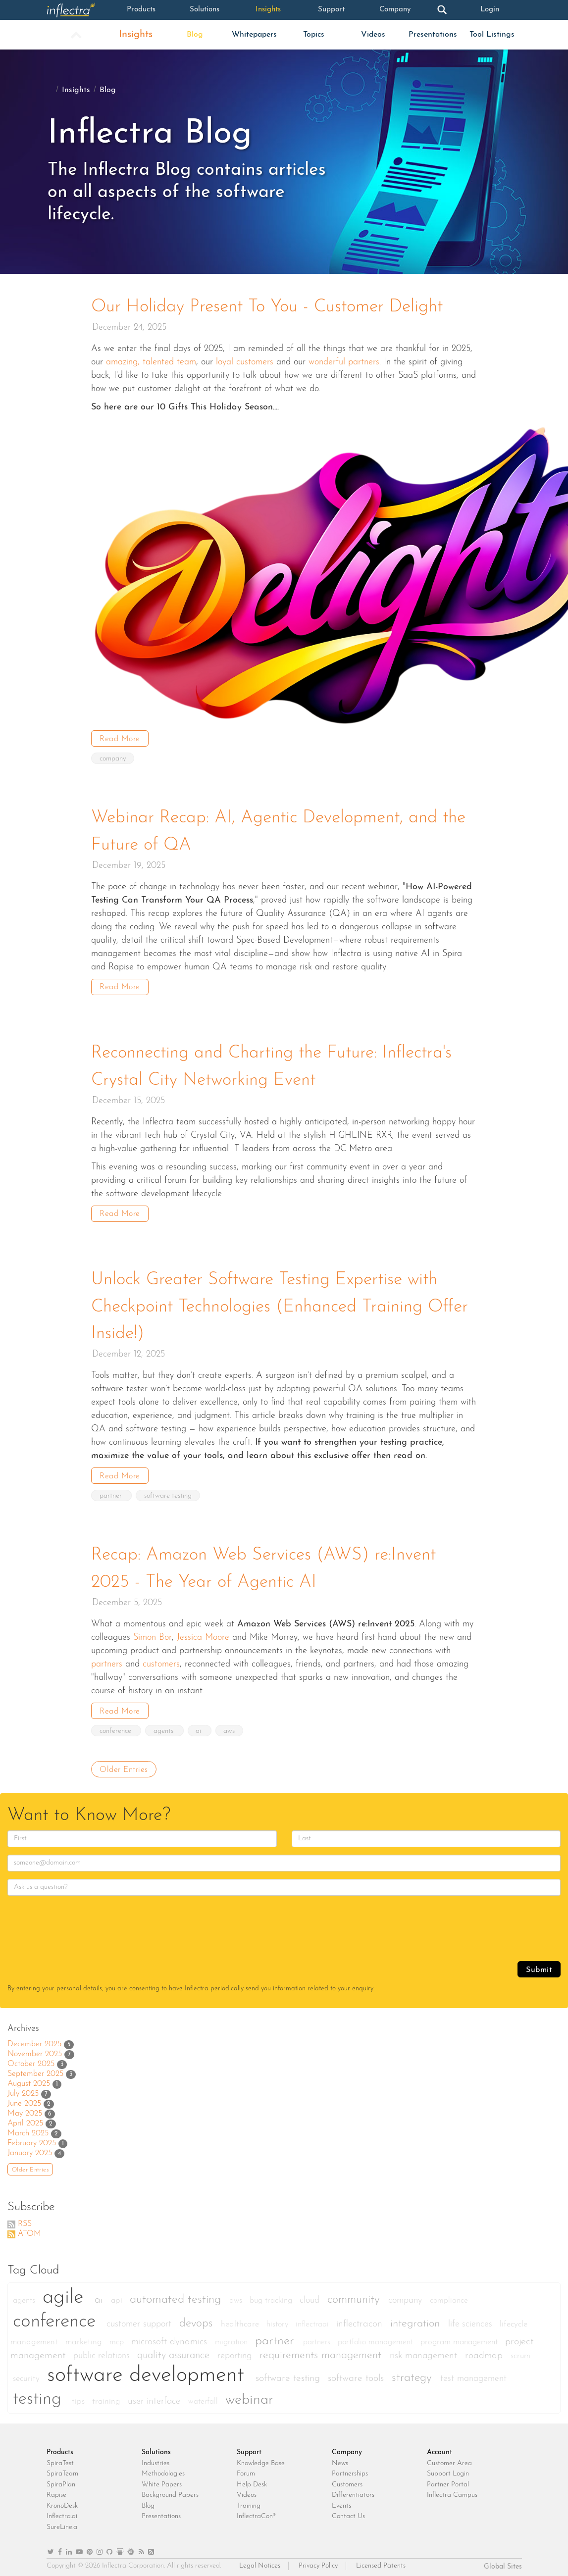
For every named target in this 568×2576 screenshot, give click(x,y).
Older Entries (124, 1765)
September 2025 (35, 2069)
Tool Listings (492, 35)
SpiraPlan (61, 2479)
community (355, 2295)
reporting (236, 2351)
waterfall (204, 2397)
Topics (313, 35)
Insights (268, 10)
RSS (25, 2219)
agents (165, 1726)
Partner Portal (448, 2479)
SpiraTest (60, 2458)
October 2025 (30, 2059)
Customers (347, 2479)
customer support (140, 2319)
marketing (84, 2337)
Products (141, 10)
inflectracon (360, 2319)
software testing (168, 1492)
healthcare (241, 2319)
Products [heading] (60, 2447)
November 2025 (34, 2049)
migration (232, 2337)
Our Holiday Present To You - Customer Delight (271, 307)
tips (79, 2396)
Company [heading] (347, 2447)
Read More (120, 739)
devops (197, 2318)
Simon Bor (152, 1632)
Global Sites (503, 2562)
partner (112, 1492)
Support (331, 10)
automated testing (177, 2295)
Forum (246, 2469)
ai (200, 1726)
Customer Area (449, 2458)
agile (66, 2293)
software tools (357, 2373)
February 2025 (31, 2138)
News (340, 2458)
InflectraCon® (256, 2512)
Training (248, 2501)
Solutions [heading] (156, 2447)
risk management (425, 2351)
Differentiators (353, 2490)
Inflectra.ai (62, 2512)
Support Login (448, 2469)
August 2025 (28, 2079)
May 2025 (24, 2109)
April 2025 (25, 2118)
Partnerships (350, 2469)
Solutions (204, 10)
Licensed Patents (381, 2561)
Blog (195, 35)
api (118, 2295)
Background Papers (170, 2490)
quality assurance (174, 2351)
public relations (102, 2351)
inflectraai (313, 2319)
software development (149, 2370)
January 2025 (29, 2148)
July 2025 (23, 2089)
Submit (539, 1965)
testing (40, 2394)
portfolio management (376, 2337)
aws (230, 1726)
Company (395, 10)
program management (460, 2337)
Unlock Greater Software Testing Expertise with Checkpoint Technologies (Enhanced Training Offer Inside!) (283, 1304)
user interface (155, 2396)
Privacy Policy (318, 2561)
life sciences (471, 2319)
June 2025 (24, 2099)
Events (341, 2501)
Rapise (56, 2490)
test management (473, 2374)
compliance (449, 2296)
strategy (413, 2373)
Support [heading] (249, 2447)
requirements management (322, 2350)
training (107, 2396)
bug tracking (272, 2296)
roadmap (485, 2351)
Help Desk (252, 2479)
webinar (249, 2395)
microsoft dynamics (170, 2337)
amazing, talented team (151, 361)
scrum (520, 2351)
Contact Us (348, 2512)
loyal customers (244, 361)
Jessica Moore (203, 1632)
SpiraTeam (62, 2469)
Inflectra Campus (452, 2490)
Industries (155, 2458)
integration (416, 2318)
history (278, 2319)
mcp (117, 2337)
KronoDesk (62, 2501)
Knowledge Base (261, 2458)
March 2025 (28, 2128)
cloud (311, 2295)
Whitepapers (254, 35)
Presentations (433, 35)
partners (318, 2337)
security (27, 2374)
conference (116, 1726)
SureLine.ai (63, 2522)
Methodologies (163, 2469)
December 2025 (34, 2039)
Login (489, 10)
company (113, 758)
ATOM (29, 2229)
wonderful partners (344, 361)
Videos (373, 35)
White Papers (162, 2479)
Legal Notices (259, 2561)
